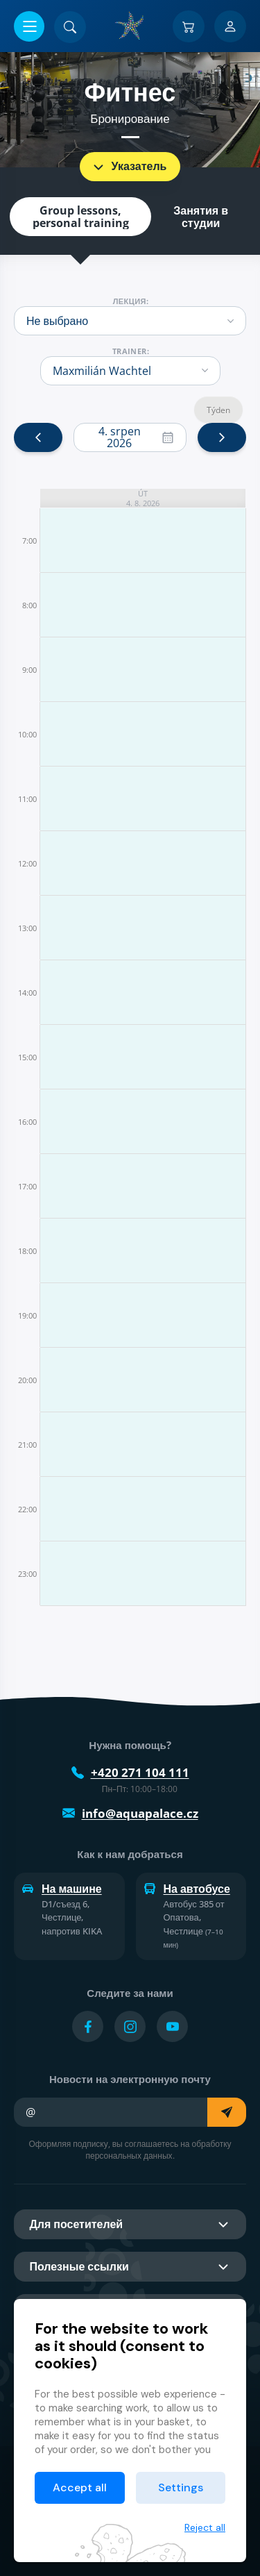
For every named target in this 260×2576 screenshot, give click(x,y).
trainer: (131, 351)
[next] (222, 437)
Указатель (129, 166)
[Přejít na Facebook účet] (87, 2026)
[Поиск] (70, 27)
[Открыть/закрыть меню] (29, 26)
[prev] (38, 437)
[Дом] (130, 26)
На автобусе (187, 1888)
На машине (62, 1888)
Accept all (80, 2487)
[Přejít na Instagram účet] (130, 2026)
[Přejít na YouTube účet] (172, 2026)
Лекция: (131, 301)
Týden (218, 410)
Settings (180, 2487)
